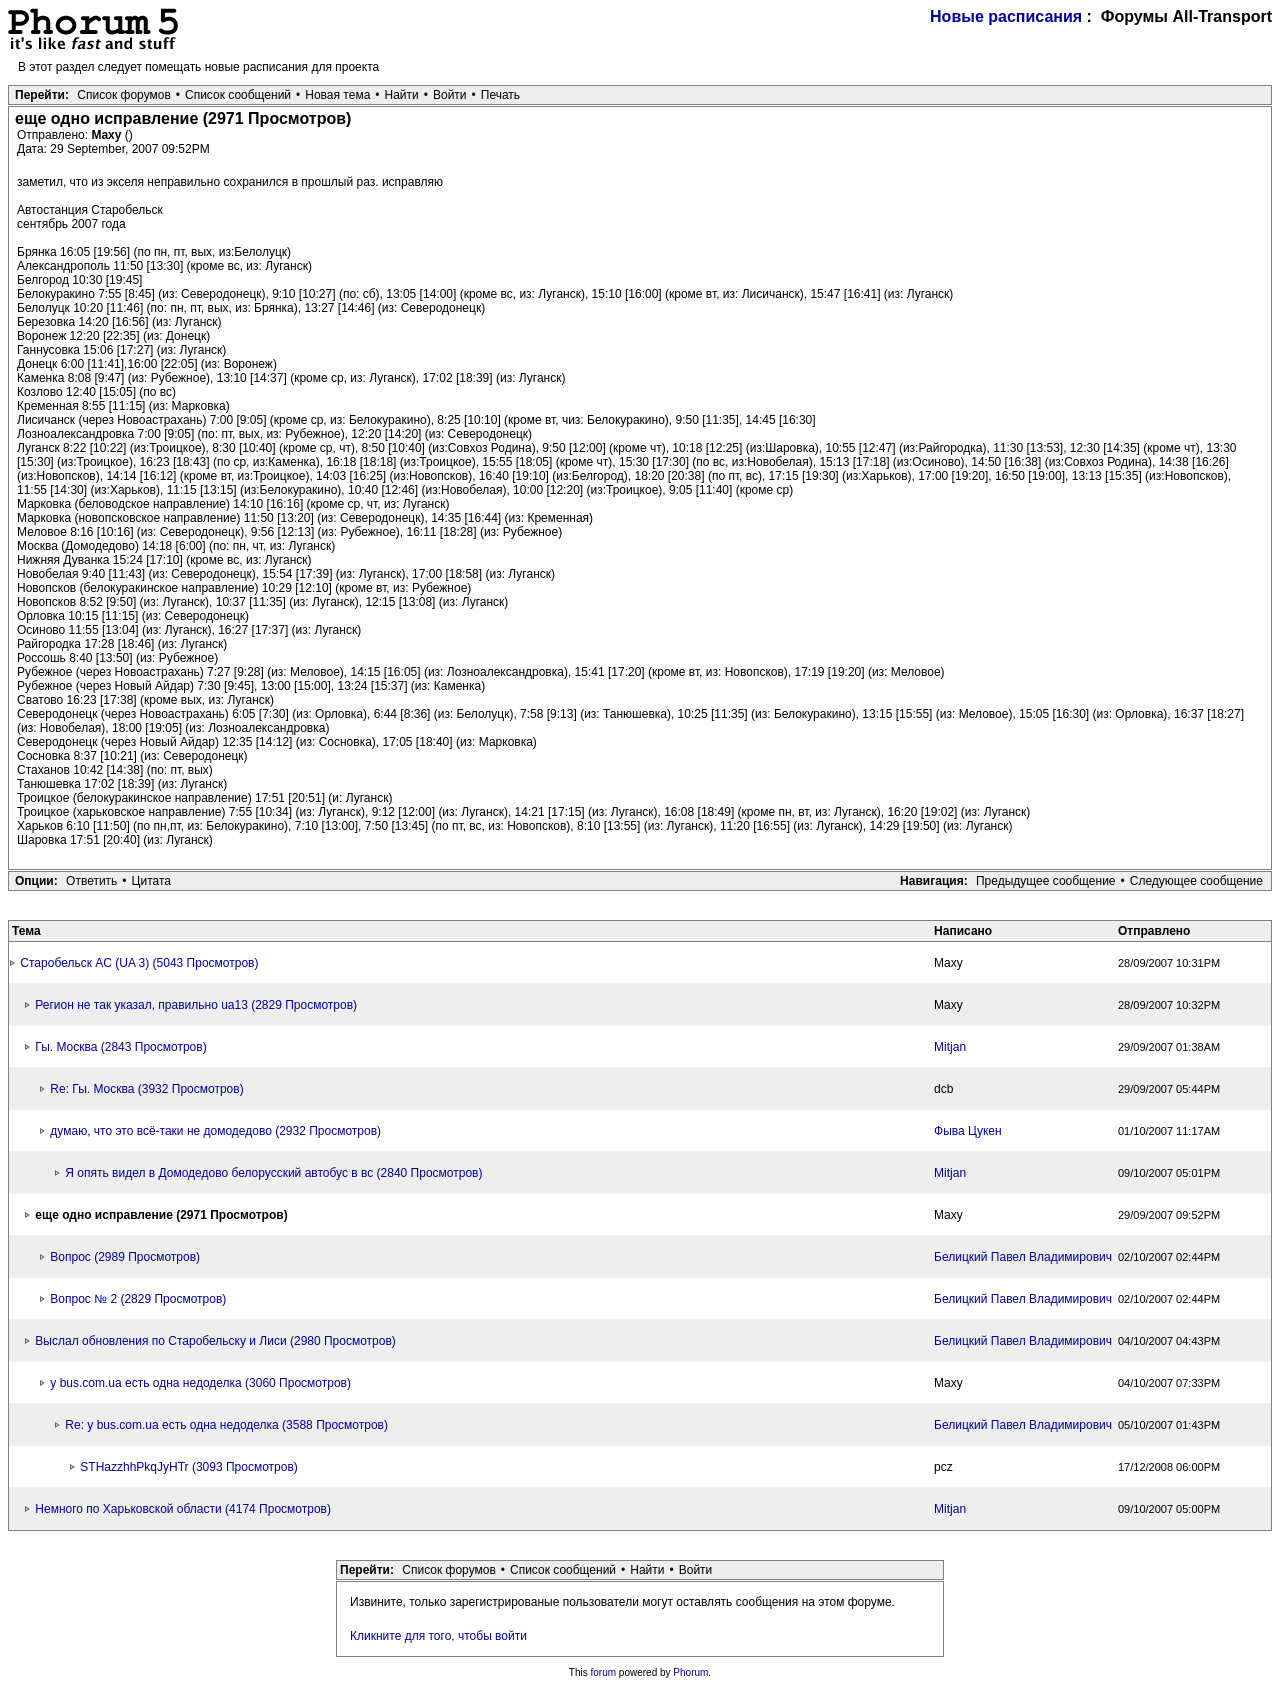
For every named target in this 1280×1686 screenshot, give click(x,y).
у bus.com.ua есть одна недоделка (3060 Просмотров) (200, 1383)
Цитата (151, 881)
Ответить (91, 881)
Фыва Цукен (968, 1131)
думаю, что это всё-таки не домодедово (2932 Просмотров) (215, 1131)
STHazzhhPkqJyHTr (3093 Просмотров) (188, 1467)
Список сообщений (238, 95)
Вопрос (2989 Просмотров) (125, 1257)
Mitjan (950, 1047)
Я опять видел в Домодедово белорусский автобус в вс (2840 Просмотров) (273, 1173)
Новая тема (337, 95)
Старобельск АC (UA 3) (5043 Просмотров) (139, 963)
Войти (450, 95)
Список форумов (124, 95)
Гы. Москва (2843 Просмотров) (120, 1047)
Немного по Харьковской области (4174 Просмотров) (183, 1509)
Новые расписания (1006, 16)
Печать (500, 95)
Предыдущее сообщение (1046, 881)
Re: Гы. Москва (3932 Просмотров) (146, 1089)
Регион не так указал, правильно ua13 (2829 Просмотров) (196, 1005)
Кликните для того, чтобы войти (438, 1636)
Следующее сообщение (1196, 881)
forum (604, 1672)
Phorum (690, 1672)
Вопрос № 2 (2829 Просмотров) (138, 1299)
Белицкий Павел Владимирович (1023, 1257)
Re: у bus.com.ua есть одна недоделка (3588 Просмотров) (226, 1425)
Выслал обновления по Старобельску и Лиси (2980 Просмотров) (215, 1341)
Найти (402, 95)
